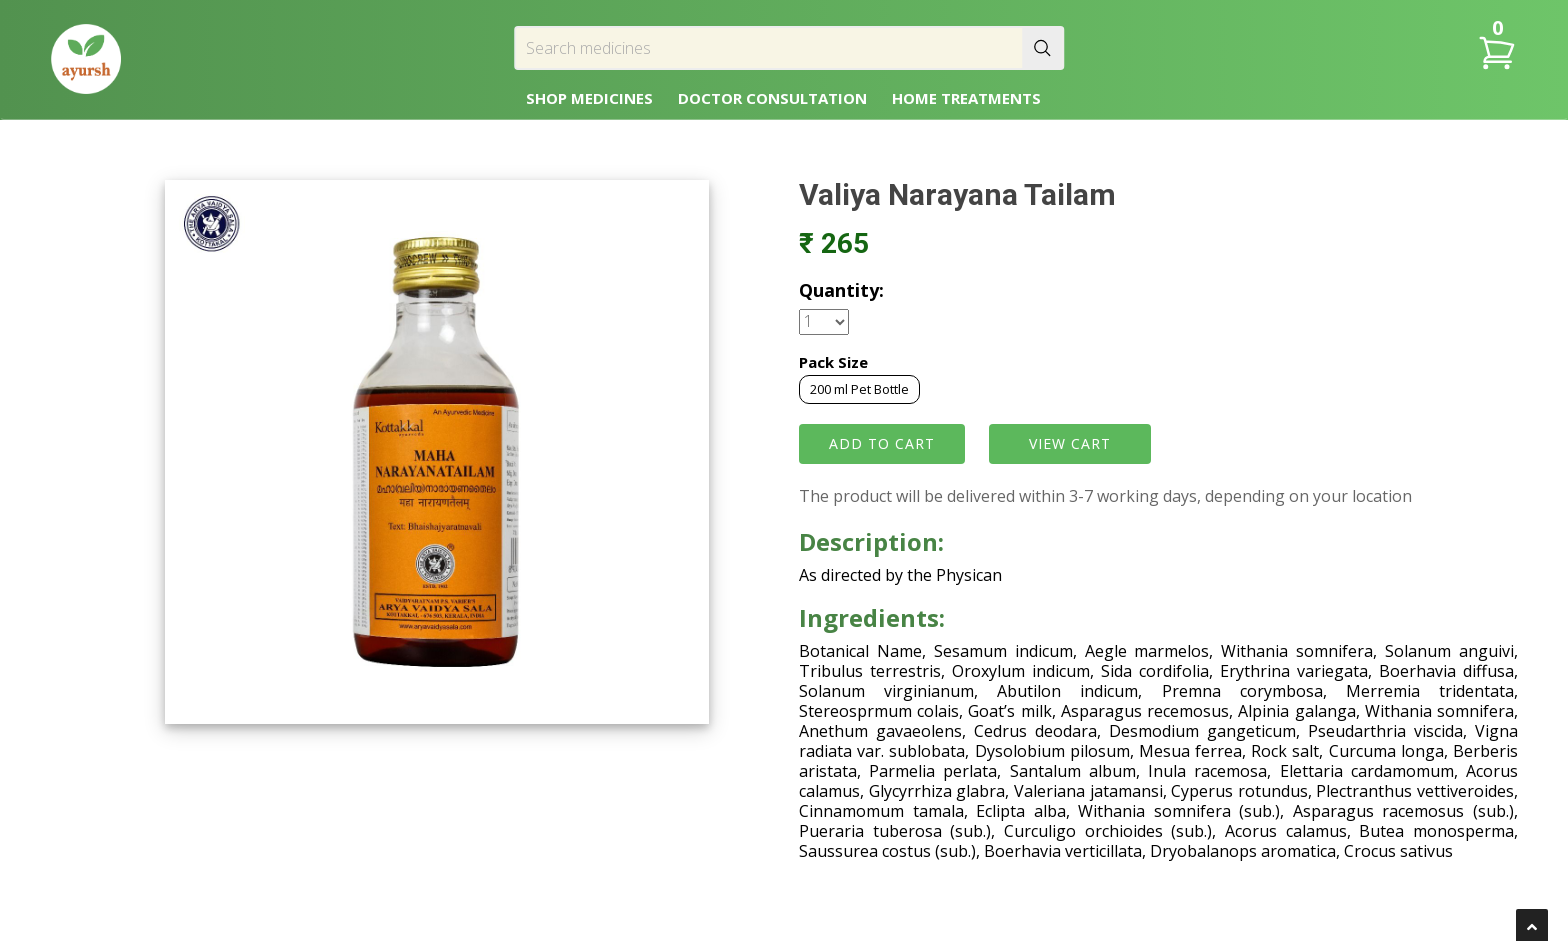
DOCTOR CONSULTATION (772, 98)
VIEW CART (1070, 443)
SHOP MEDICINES (589, 98)
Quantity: (841, 290)
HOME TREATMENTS (966, 98)
